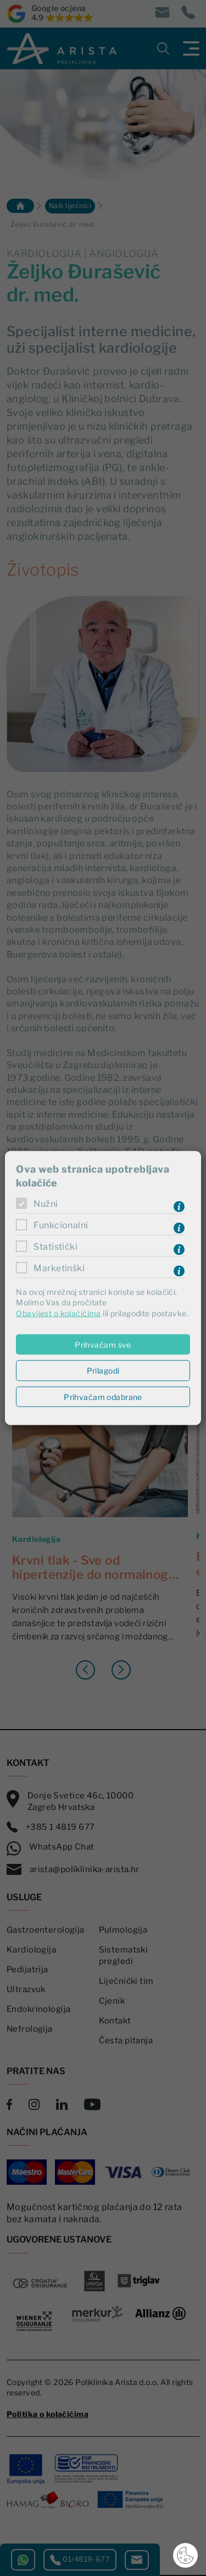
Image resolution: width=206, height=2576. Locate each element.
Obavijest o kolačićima (58, 1313)
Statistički (55, 1246)
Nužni (46, 1204)
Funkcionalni (61, 1225)
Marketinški (59, 1268)
